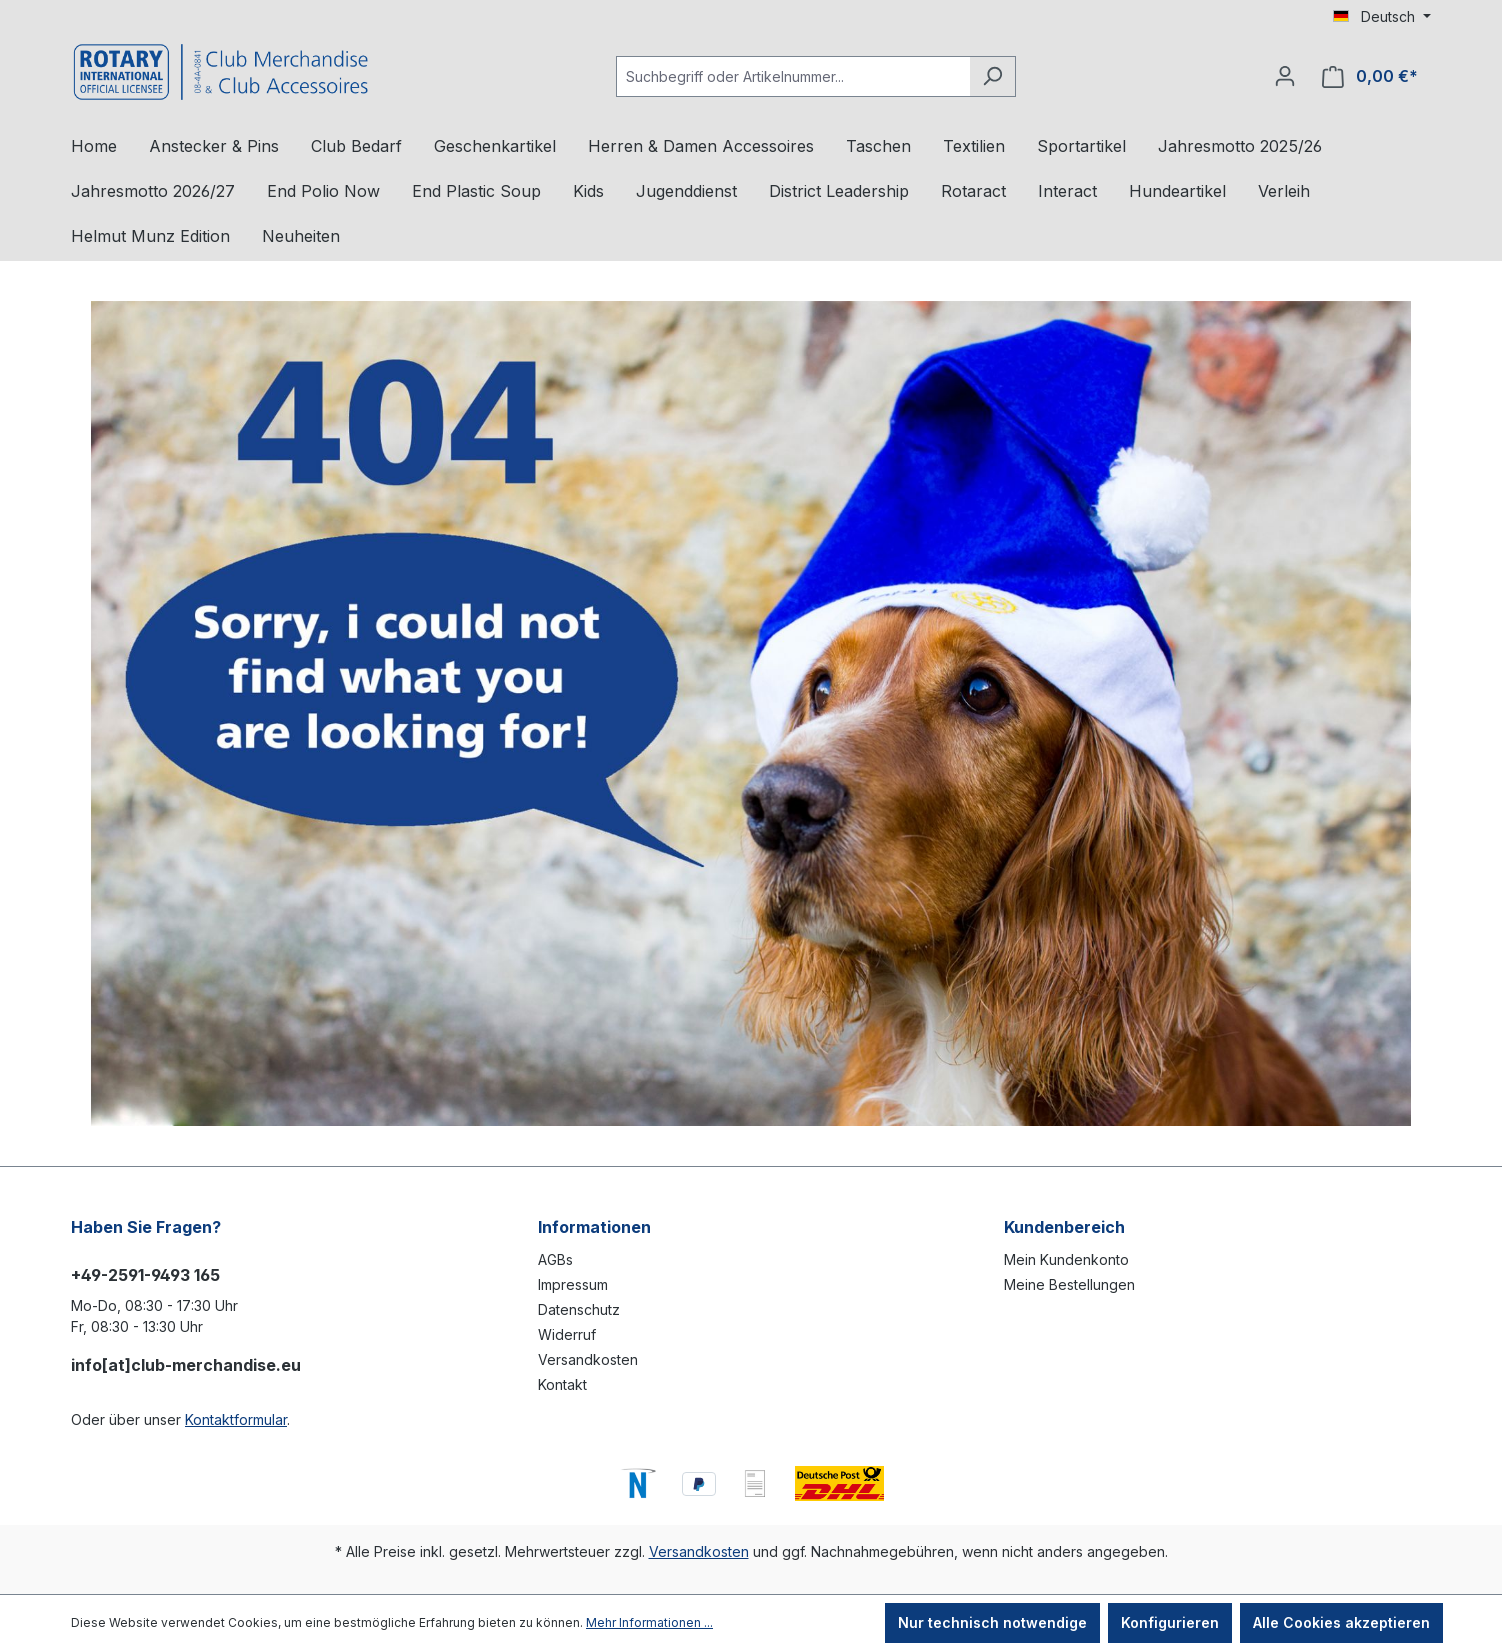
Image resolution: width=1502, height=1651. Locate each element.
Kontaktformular (236, 1419)
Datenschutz (579, 1309)
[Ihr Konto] (1285, 76)
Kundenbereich (1064, 1227)
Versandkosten (588, 1359)
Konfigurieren (1170, 1622)
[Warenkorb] (1370, 76)
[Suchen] (992, 76)
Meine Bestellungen (1069, 1284)
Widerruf (567, 1334)
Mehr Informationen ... (649, 1622)
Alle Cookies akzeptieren (1341, 1622)
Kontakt (562, 1384)
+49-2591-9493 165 (145, 1275)
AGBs (555, 1259)
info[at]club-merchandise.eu (186, 1365)
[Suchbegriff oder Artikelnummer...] (793, 76)
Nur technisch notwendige (992, 1622)
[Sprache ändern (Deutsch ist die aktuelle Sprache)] (1382, 17)
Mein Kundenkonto (1066, 1259)
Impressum (573, 1284)
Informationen (594, 1227)
